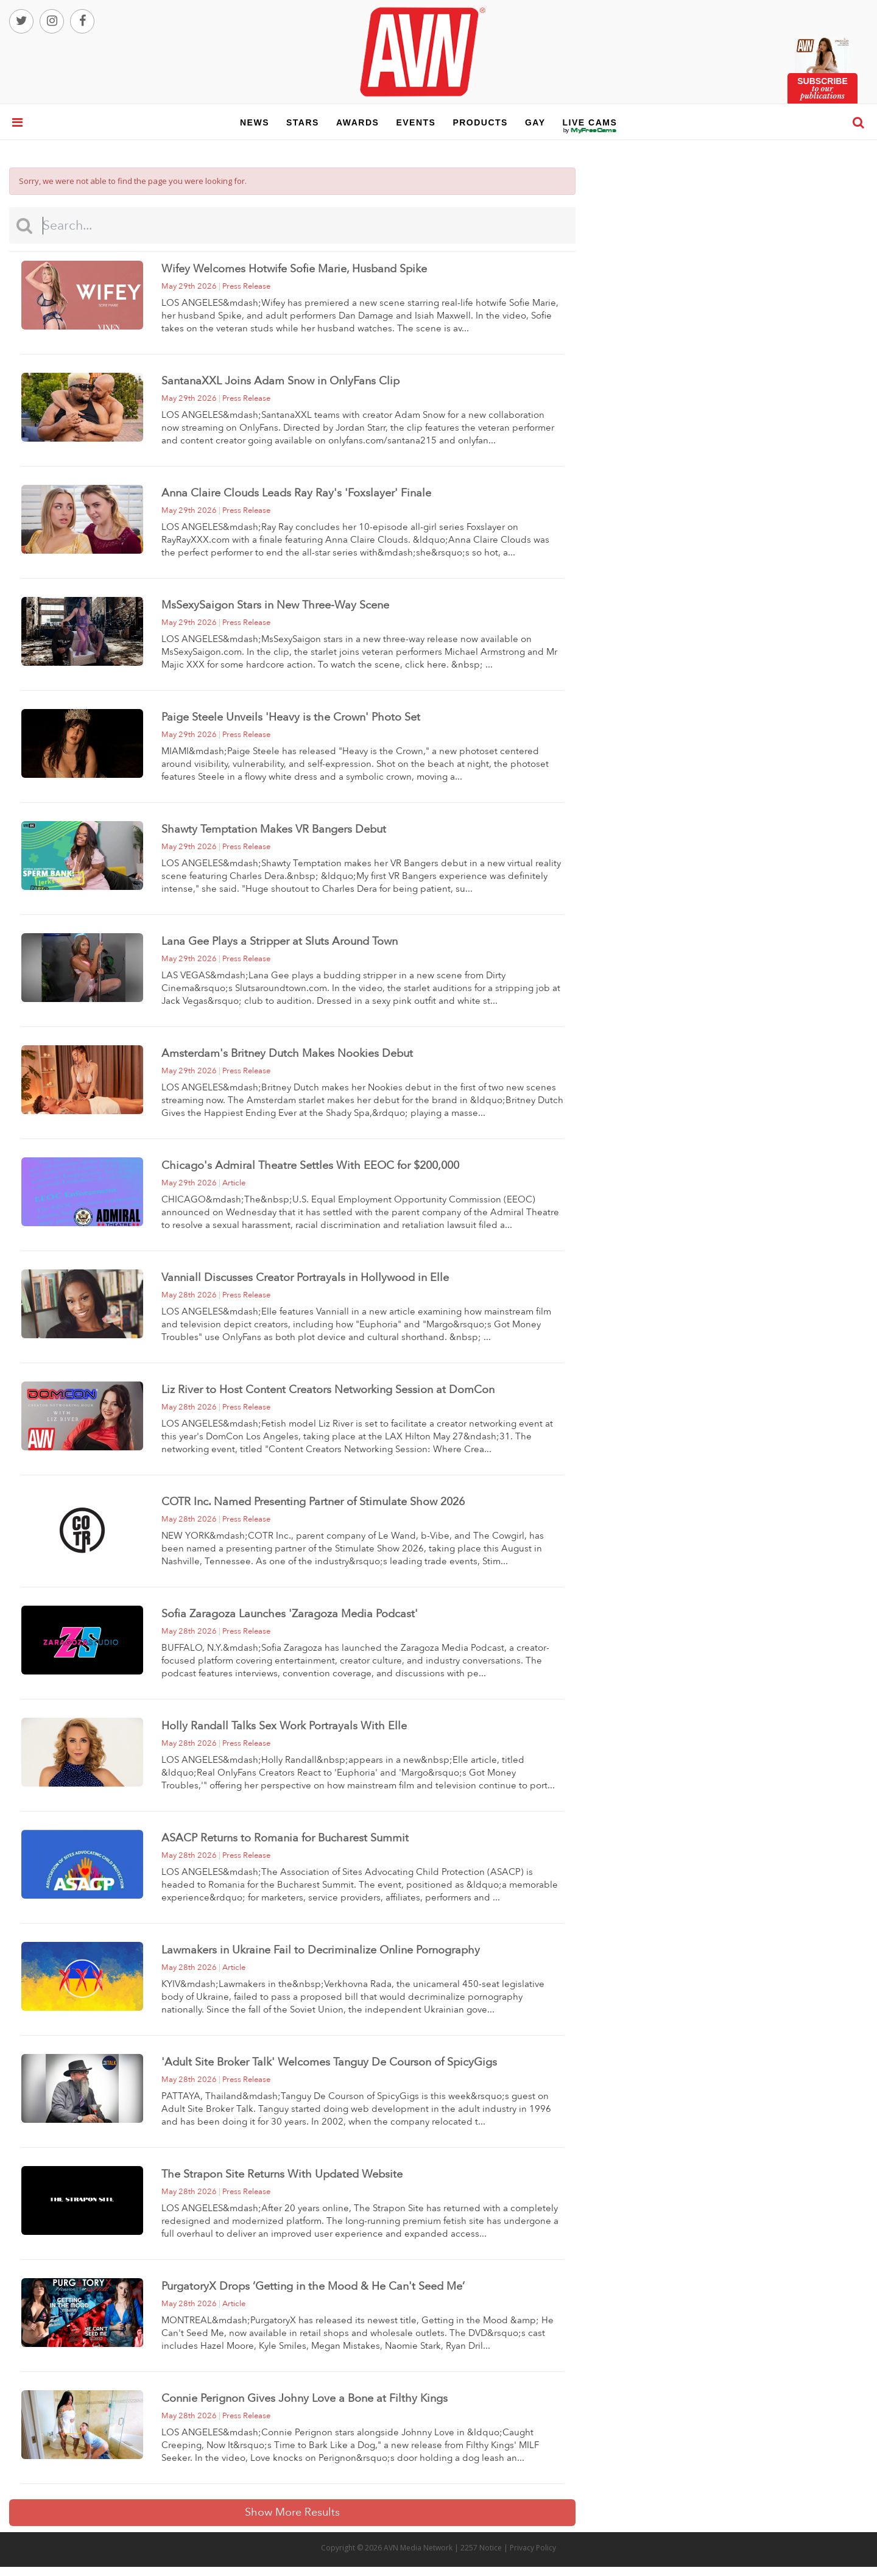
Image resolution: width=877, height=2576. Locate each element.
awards (357, 122)
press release (246, 286)
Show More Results (292, 2512)
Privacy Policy (533, 2547)
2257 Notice (481, 2547)
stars (302, 122)
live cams (590, 130)
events (415, 122)
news (254, 122)
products (480, 122)
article (233, 1182)
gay (535, 122)
